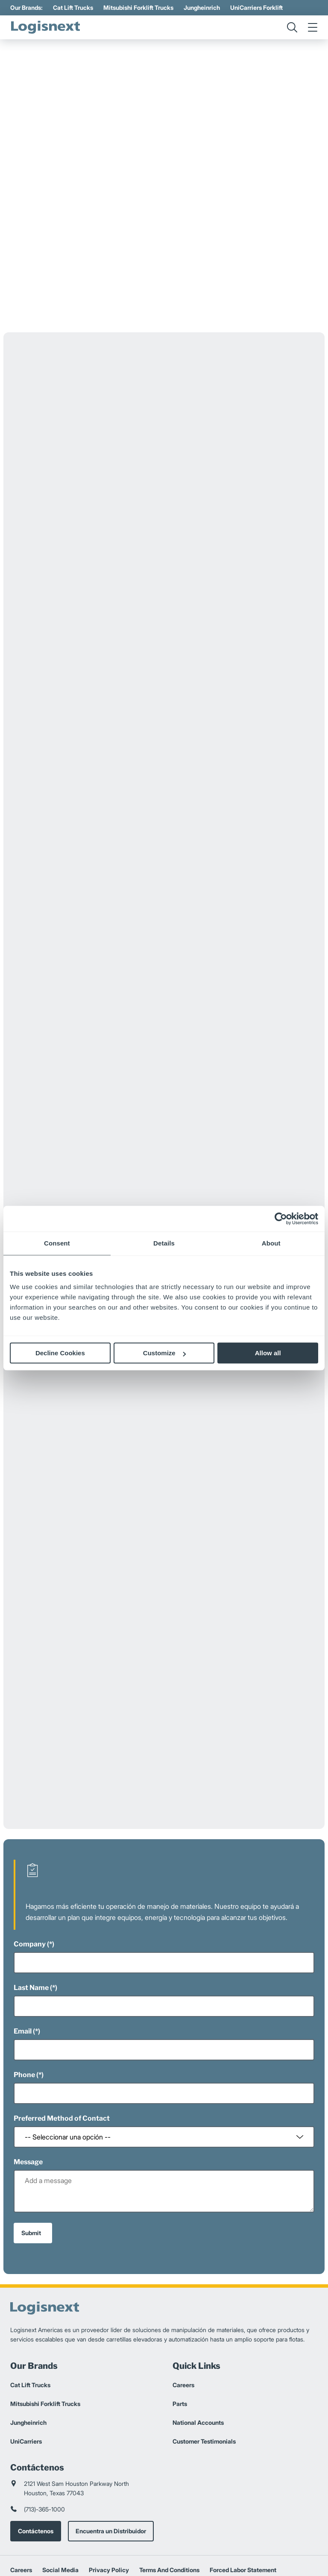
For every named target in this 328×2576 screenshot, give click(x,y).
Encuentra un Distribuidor (111, 2467)
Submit (31, 2169)
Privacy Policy (109, 2506)
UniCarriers (26, 2378)
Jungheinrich (202, 7)
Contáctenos (35, 2467)
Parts (180, 2340)
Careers (183, 2321)
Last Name (31, 1924)
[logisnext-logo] (46, 27)
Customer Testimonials (204, 2378)
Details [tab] (164, 1243)
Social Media (60, 2506)
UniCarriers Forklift (256, 7)
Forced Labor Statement (243, 2506)
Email (23, 1968)
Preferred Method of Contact (62, 2055)
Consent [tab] (57, 1243)
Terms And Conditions (169, 2506)
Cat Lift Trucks (73, 7)
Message (28, 2099)
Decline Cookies (60, 1353)
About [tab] (271, 1243)
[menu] (313, 27)
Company (30, 1881)
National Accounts (198, 2359)
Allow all (268, 1353)
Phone (24, 2011)
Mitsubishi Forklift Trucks (138, 7)
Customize (164, 1353)
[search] (292, 27)
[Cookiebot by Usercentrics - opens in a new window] (280, 1218)
